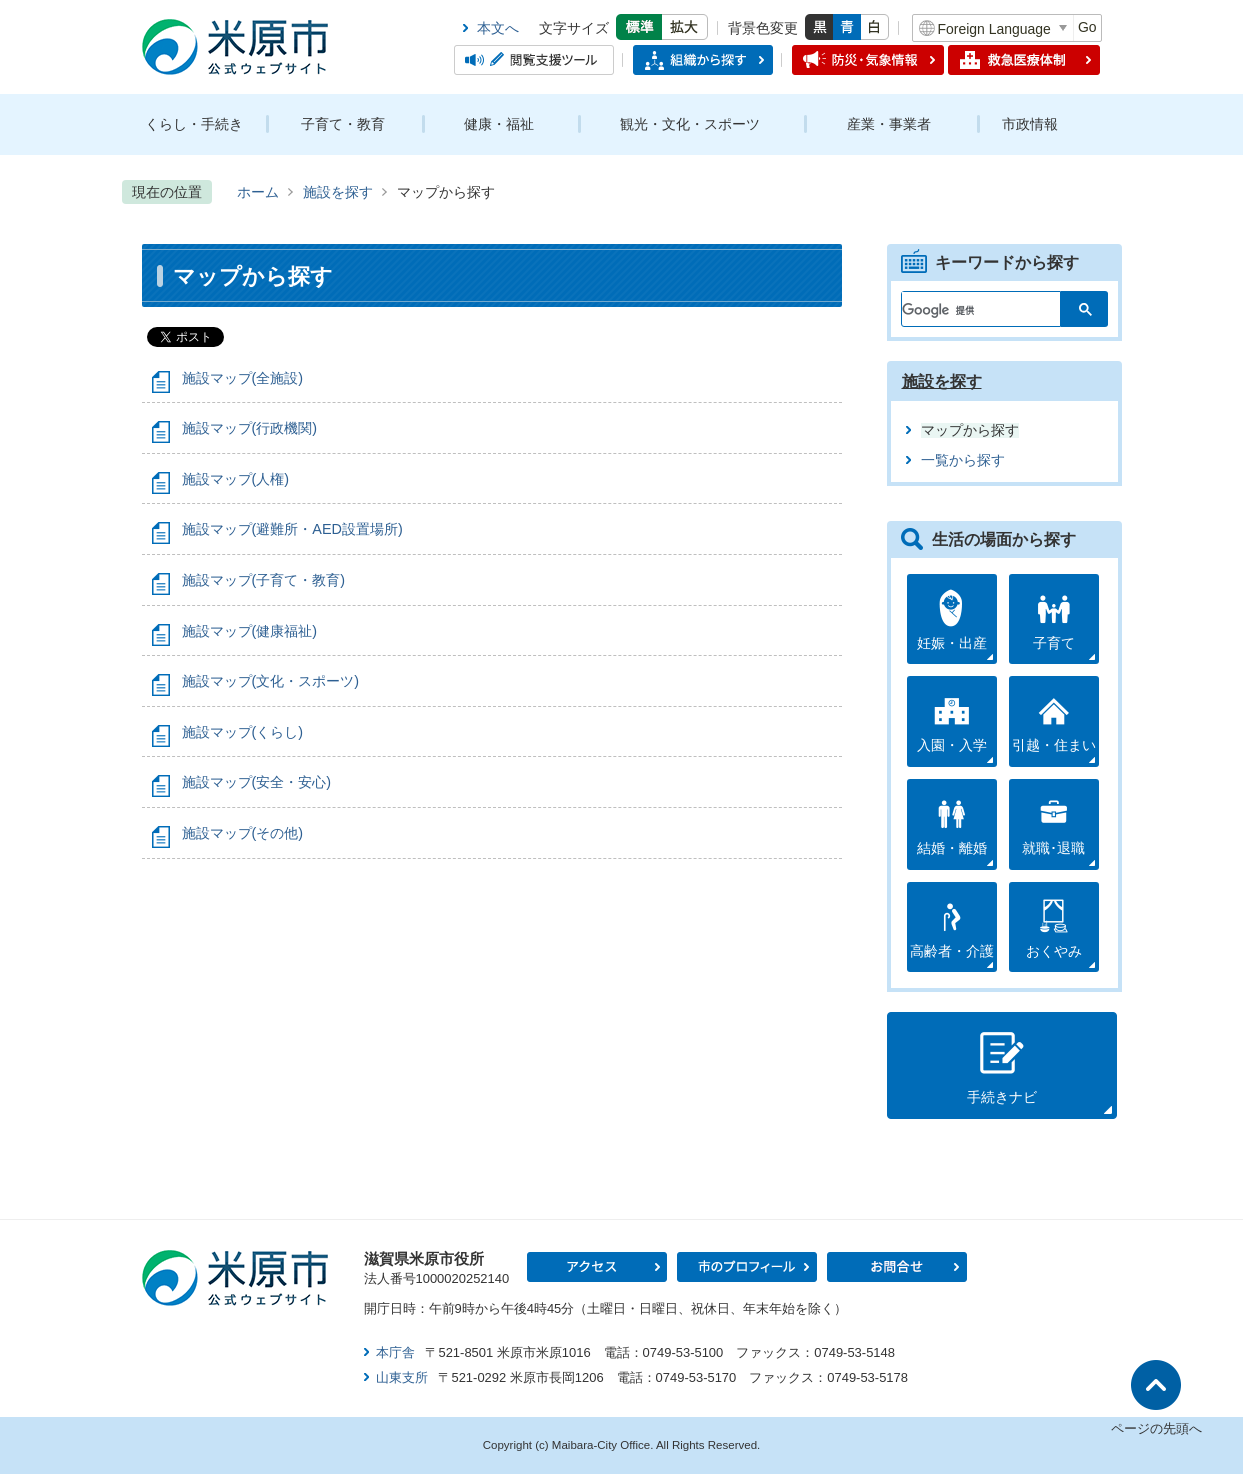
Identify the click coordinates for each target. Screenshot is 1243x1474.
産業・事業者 (889, 124)
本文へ (498, 28)
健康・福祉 (499, 124)
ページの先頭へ (1156, 1428)
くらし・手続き (194, 124)
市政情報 (1030, 124)
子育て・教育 (343, 124)
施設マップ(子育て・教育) (264, 580)
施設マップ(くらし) (243, 732)
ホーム (258, 192)
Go (1087, 27)
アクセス (597, 1267)
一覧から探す (963, 460)
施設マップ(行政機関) (250, 428)
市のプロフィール (747, 1267)
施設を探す (338, 192)
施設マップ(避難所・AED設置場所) (292, 529)
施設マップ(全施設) (243, 378)
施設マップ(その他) (243, 833)
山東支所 (402, 1377)
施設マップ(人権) (236, 479)
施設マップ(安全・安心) (257, 782)
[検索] (969, 305)
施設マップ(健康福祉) (250, 631)
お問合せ (897, 1267)
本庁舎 (395, 1352)
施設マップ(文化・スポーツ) (271, 681)
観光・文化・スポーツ (690, 124)
